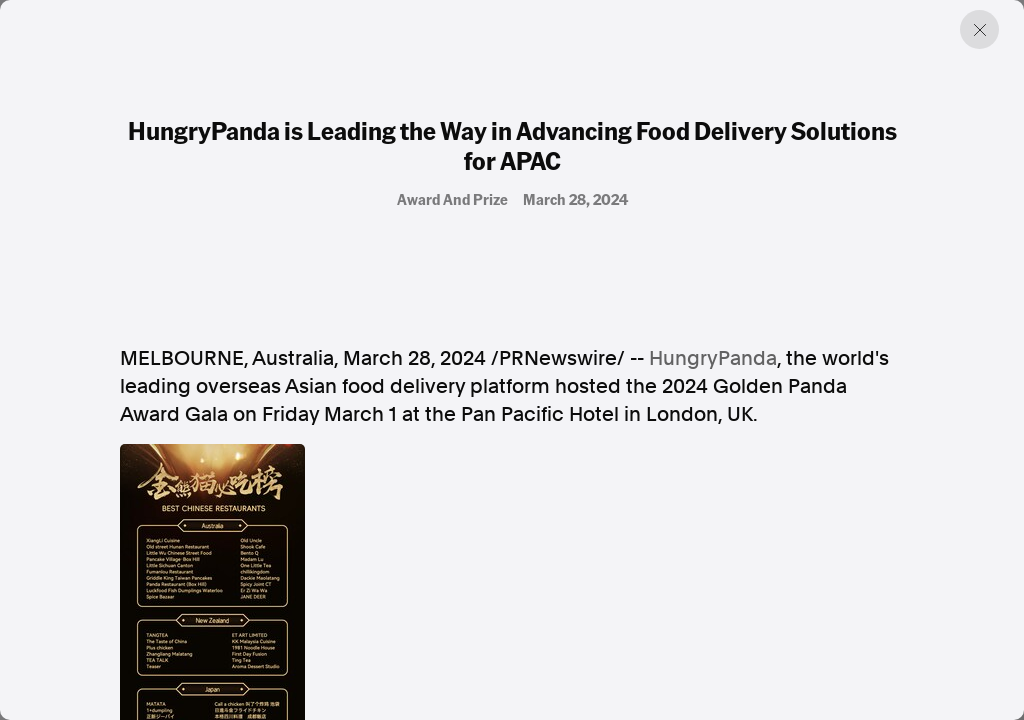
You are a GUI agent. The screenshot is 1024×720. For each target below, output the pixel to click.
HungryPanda (713, 358)
